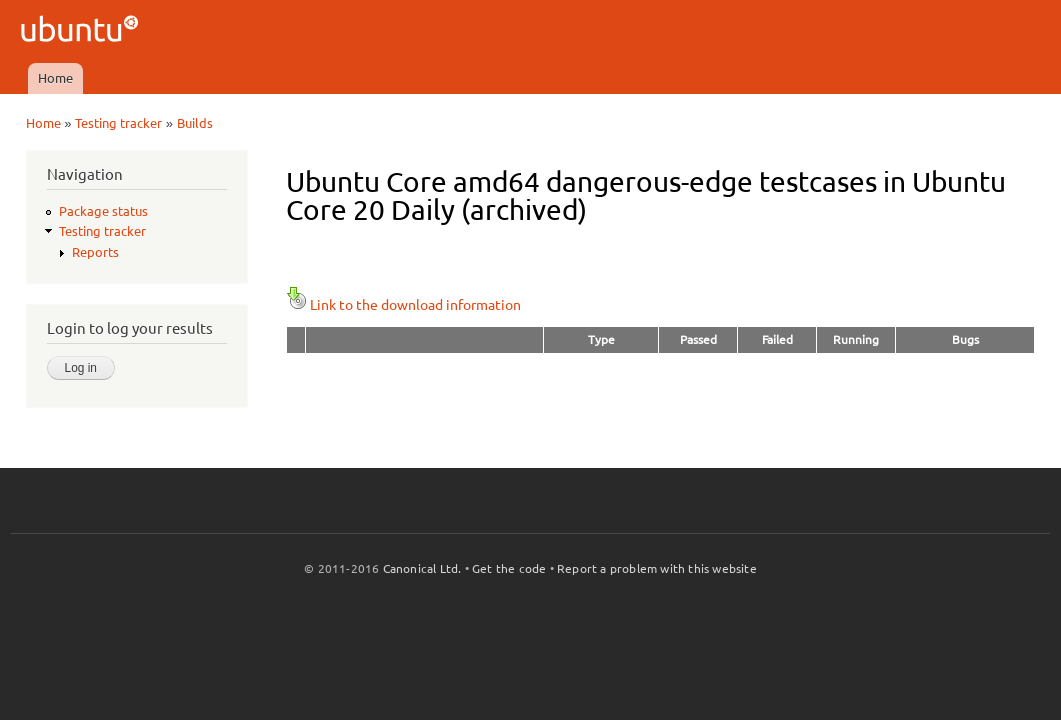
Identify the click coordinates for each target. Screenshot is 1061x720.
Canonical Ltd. (422, 568)
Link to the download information (403, 305)
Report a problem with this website (657, 568)
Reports (95, 252)
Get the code (509, 568)
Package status (103, 211)
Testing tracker (118, 123)
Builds (195, 123)
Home (55, 78)
